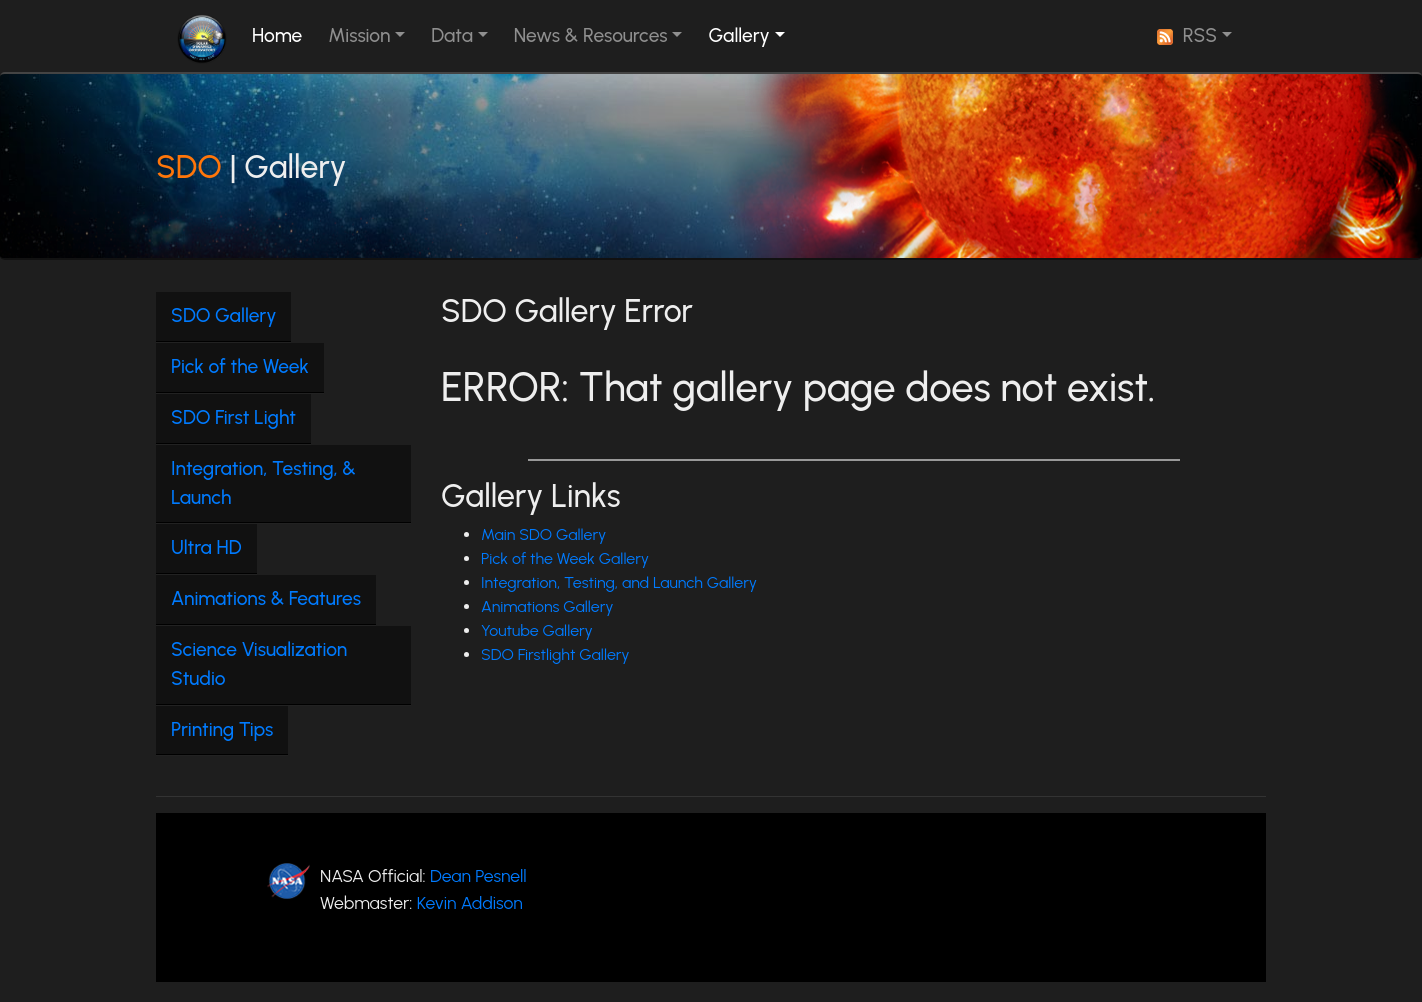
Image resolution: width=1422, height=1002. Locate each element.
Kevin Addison (470, 902)
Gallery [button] (738, 35)
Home (281, 34)
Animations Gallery (547, 606)
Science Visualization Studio (259, 664)
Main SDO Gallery (543, 534)
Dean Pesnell (478, 875)
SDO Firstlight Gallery (555, 654)
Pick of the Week (240, 366)
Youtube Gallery (537, 630)
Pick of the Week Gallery (565, 558)
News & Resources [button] (591, 35)
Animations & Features (266, 598)
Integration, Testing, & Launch (263, 483)
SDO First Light (233, 417)
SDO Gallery (223, 315)
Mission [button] (359, 35)
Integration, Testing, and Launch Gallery (619, 582)
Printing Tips (222, 729)
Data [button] (452, 35)
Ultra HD (206, 547)
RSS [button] (1187, 35)
